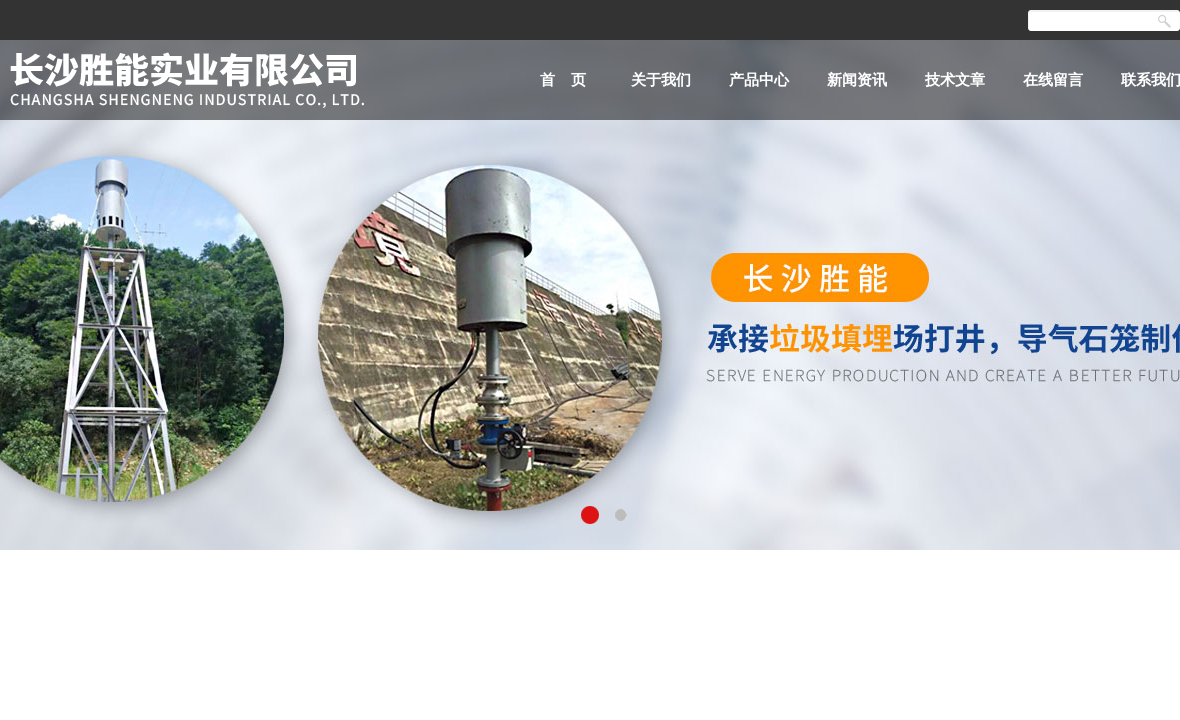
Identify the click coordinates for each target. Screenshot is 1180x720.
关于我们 (661, 79)
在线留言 (1053, 79)
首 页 (563, 79)
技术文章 (955, 79)
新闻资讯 (857, 79)
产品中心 (759, 79)
